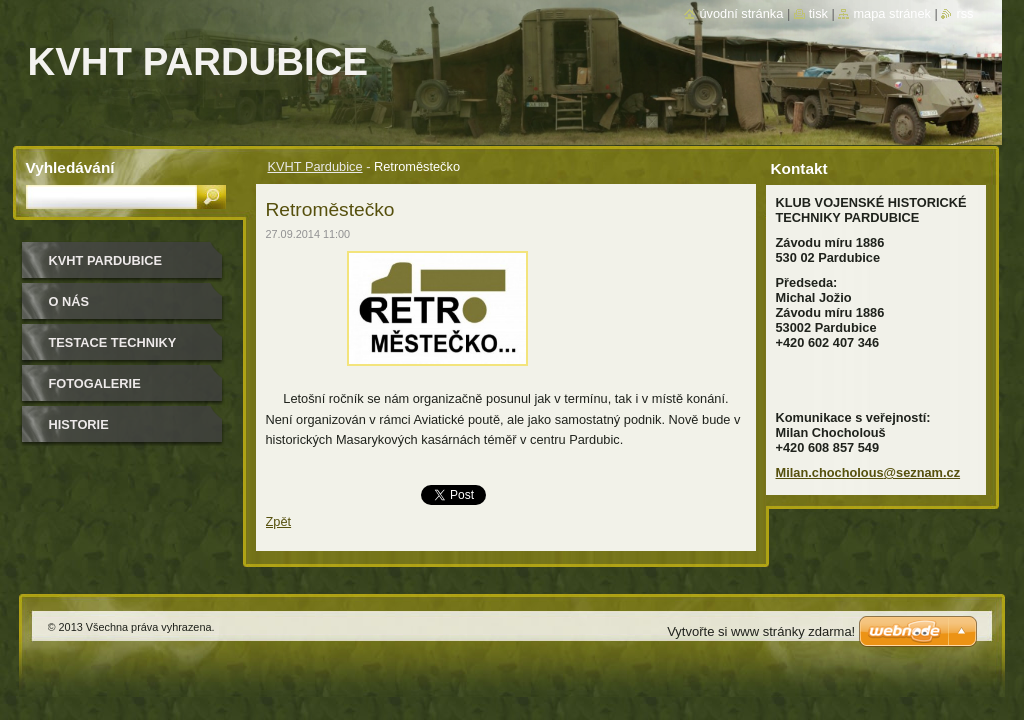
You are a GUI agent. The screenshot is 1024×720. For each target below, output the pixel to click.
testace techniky (113, 342)
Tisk (818, 13)
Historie (79, 424)
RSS (964, 13)
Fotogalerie (95, 383)
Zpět (279, 521)
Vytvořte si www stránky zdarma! (761, 631)
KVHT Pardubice (315, 166)
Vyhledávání (70, 167)
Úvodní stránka (741, 13)
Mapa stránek (892, 13)
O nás (69, 301)
